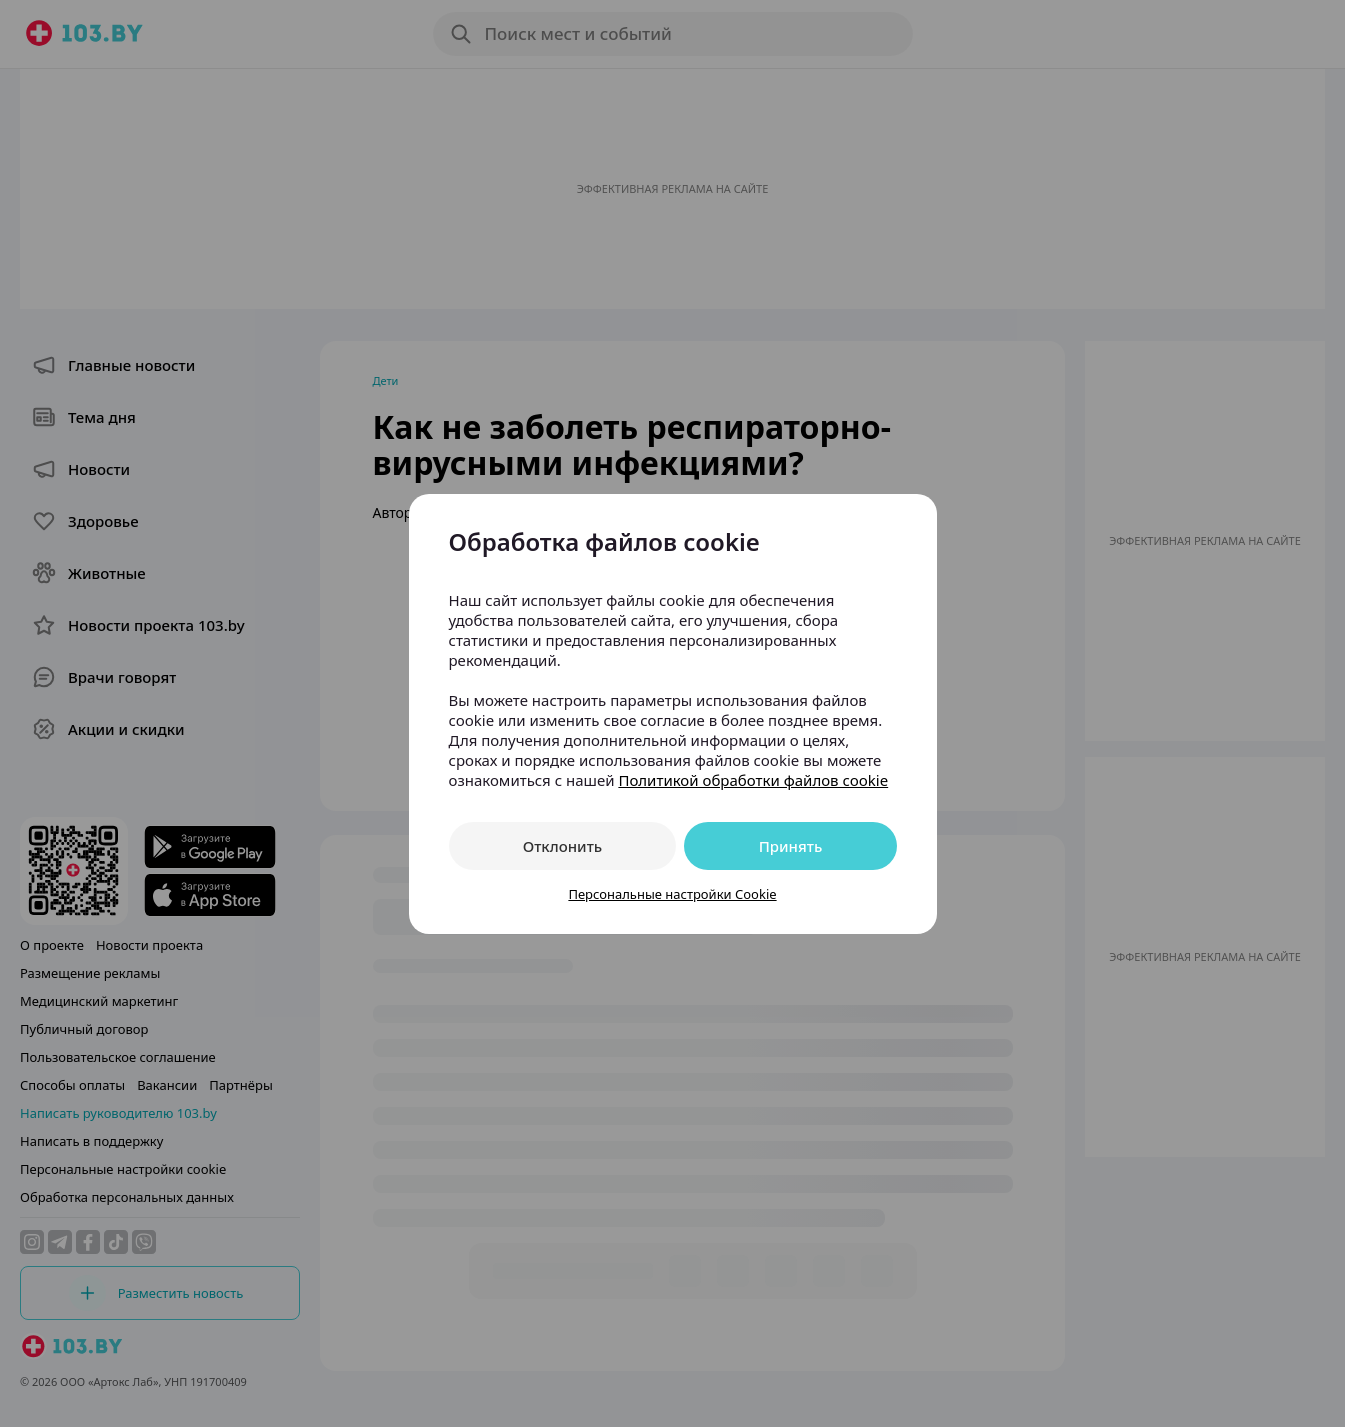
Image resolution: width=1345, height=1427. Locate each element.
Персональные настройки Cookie (672, 894)
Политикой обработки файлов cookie (753, 780)
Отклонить (562, 846)
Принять (791, 846)
